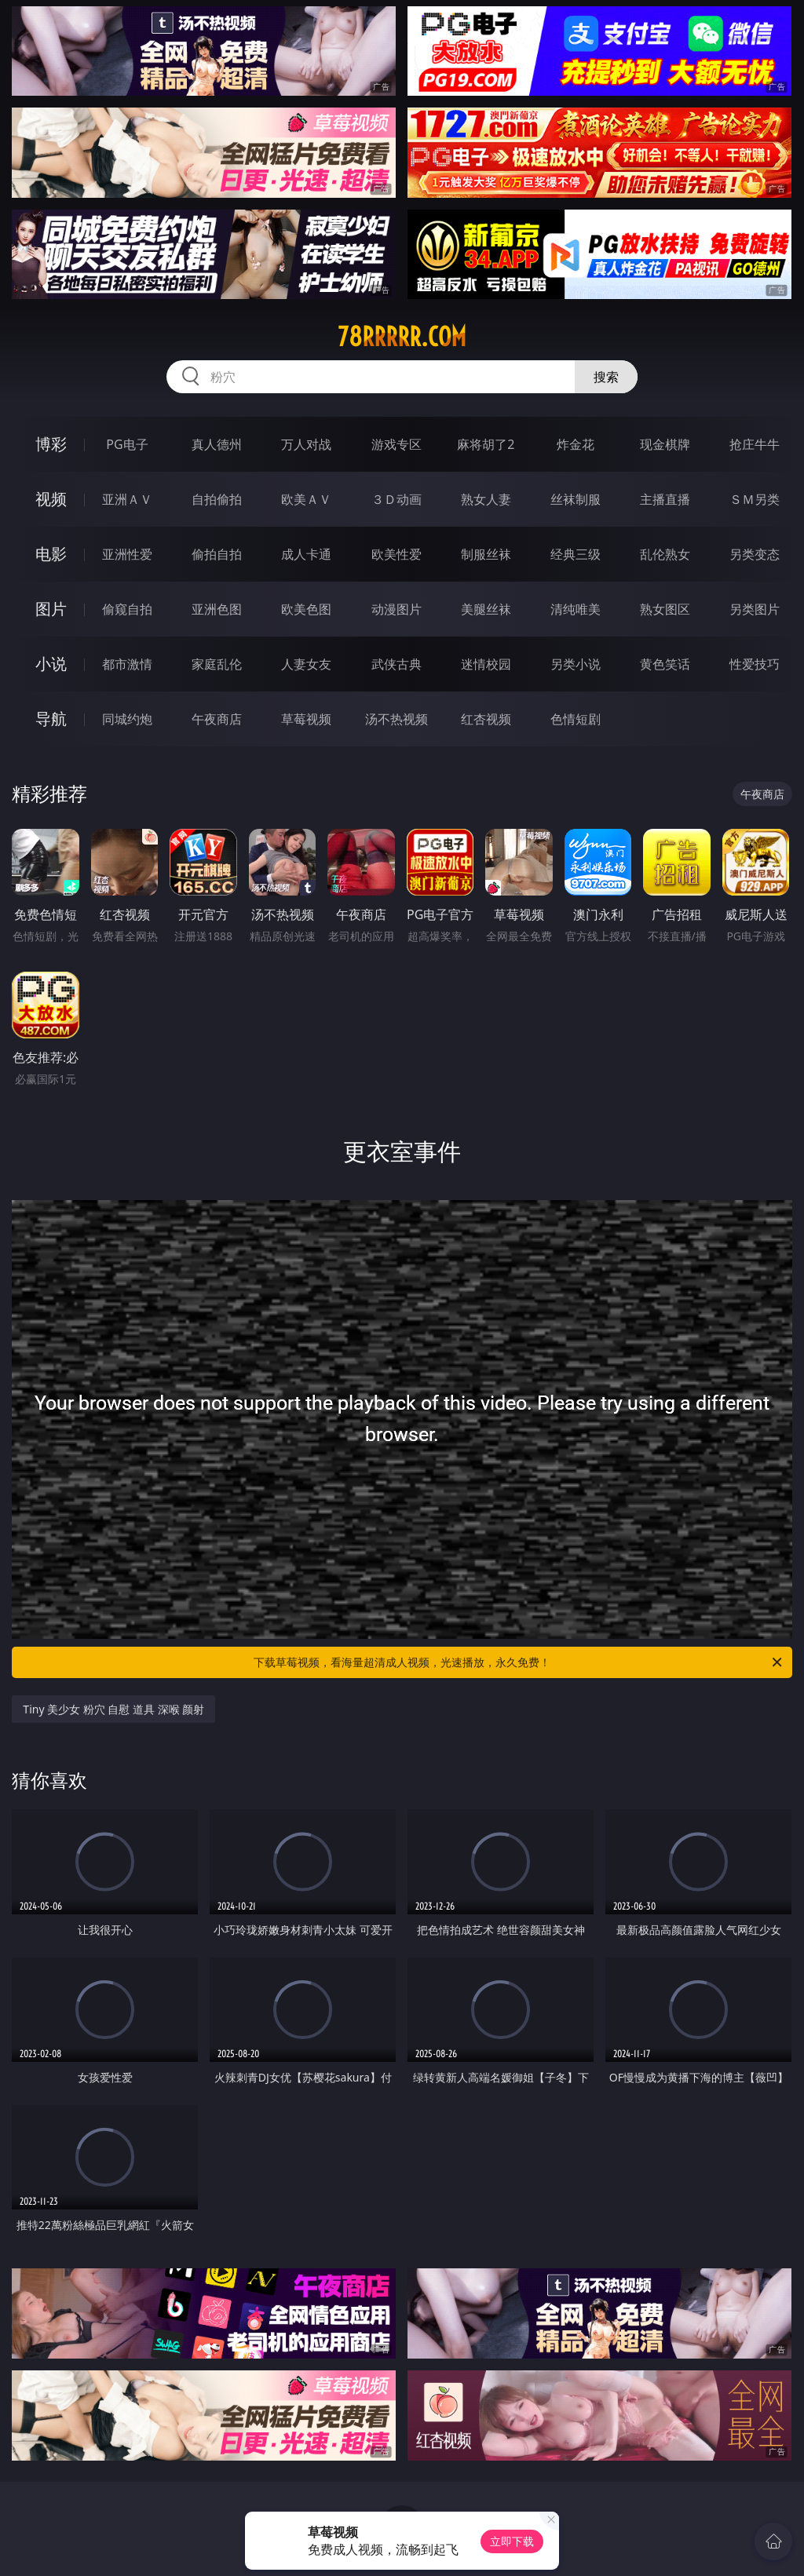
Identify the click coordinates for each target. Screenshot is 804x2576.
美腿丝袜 (486, 609)
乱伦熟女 (665, 554)
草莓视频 (306, 719)
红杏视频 (486, 719)
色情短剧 (575, 719)
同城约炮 (127, 719)
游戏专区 (396, 444)
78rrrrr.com (402, 336)
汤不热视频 (396, 719)
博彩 (51, 443)
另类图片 (754, 609)
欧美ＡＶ (306, 499)
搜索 (606, 376)
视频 (51, 498)
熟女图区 (665, 609)
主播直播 (665, 499)
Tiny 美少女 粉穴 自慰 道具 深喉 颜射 (113, 1709)
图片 (51, 608)
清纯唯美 (575, 609)
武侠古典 (396, 664)
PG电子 (127, 444)
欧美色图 (306, 609)
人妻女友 (306, 664)
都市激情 (127, 664)
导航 (51, 718)
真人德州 (217, 444)
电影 (51, 553)
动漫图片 (396, 609)
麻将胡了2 (485, 444)
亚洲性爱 (127, 554)
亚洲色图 (217, 609)
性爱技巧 (754, 664)
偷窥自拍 (127, 609)
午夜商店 (217, 719)
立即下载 (512, 2541)
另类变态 (754, 554)
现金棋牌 (665, 444)
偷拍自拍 (217, 554)
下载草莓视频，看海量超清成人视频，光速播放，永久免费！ (519, 1662)
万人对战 (306, 444)
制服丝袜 (486, 554)
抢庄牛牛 (754, 444)
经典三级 (575, 554)
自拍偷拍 (217, 499)
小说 (51, 663)
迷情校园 (486, 664)
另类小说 (575, 664)
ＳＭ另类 (754, 499)
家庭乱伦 (217, 664)
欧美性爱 (396, 554)
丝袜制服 (575, 499)
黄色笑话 (665, 664)
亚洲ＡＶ (127, 499)
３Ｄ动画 (396, 499)
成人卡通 (306, 554)
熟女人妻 (486, 499)
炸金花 (575, 444)
